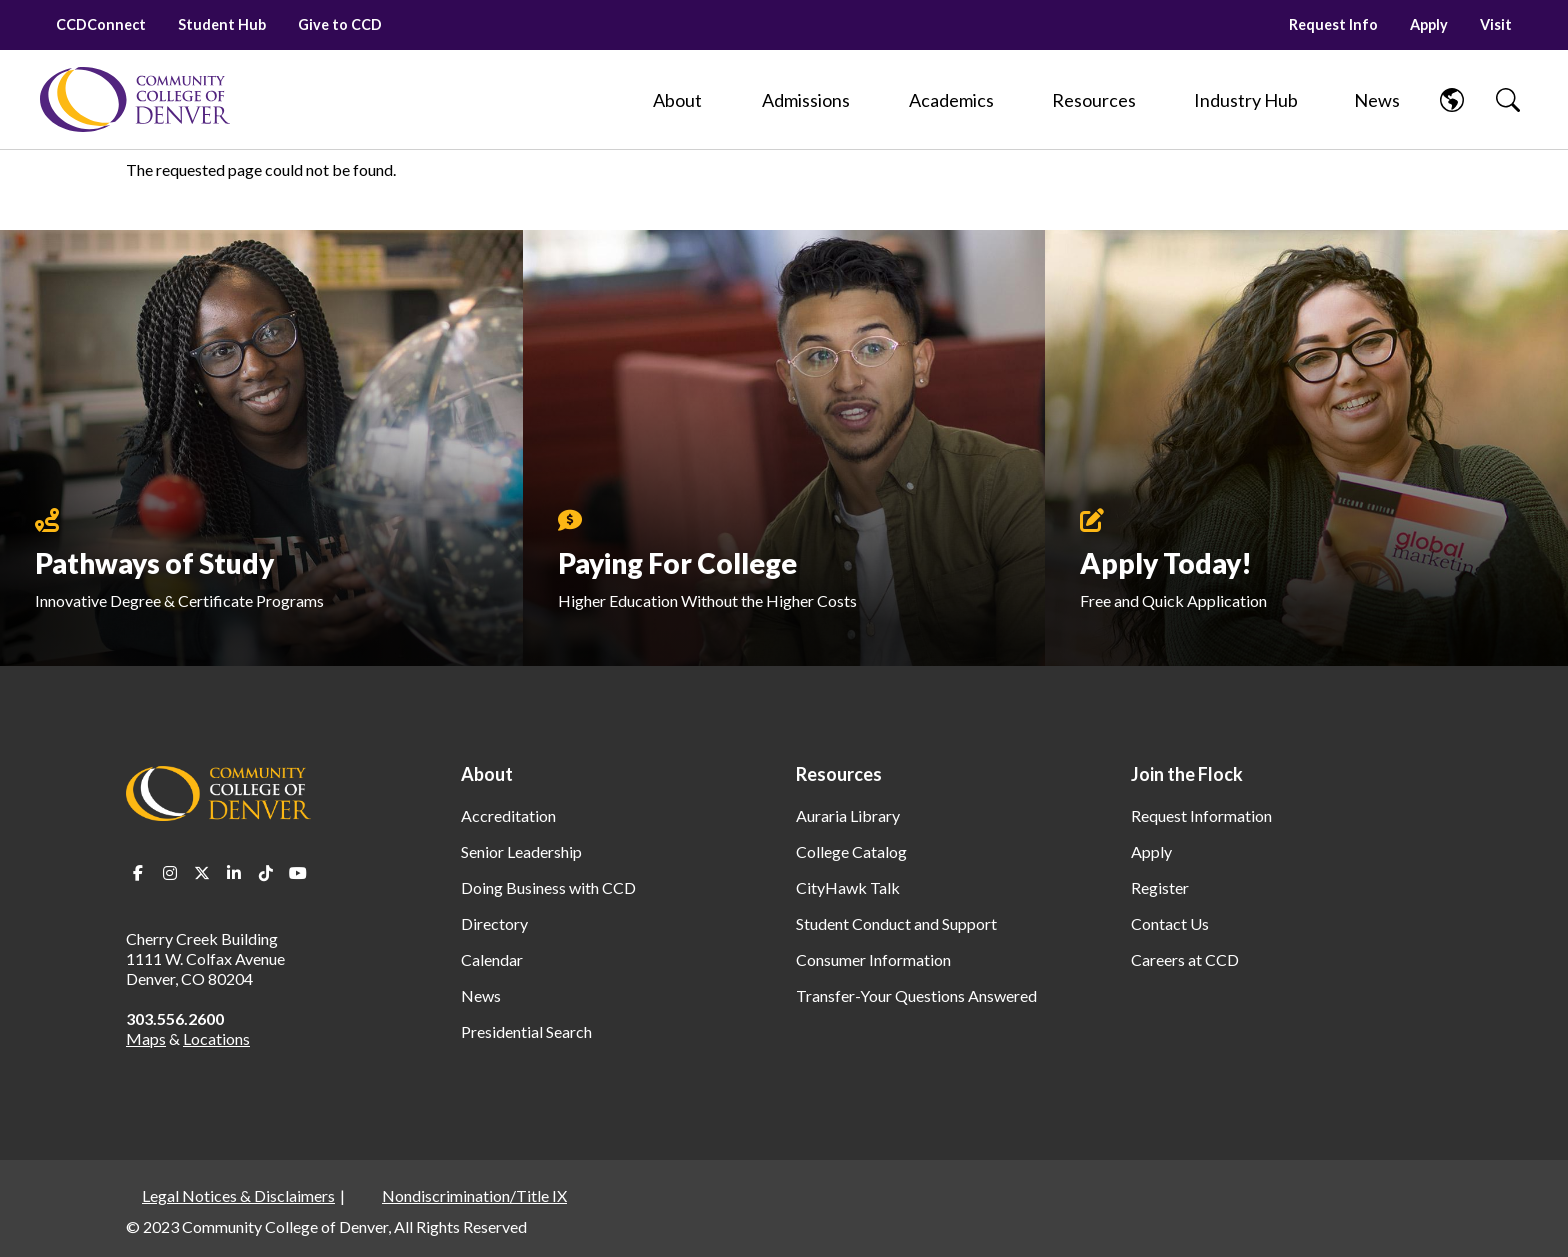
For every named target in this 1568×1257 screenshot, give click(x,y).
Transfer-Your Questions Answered (916, 995)
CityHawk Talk (848, 887)
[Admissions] (806, 100)
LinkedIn (234, 873)
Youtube (298, 873)
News (481, 995)
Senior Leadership (521, 851)
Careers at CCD (1185, 959)
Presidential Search (526, 1031)
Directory (494, 923)
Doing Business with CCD (548, 887)
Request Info (1333, 24)
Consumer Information (873, 959)
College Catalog (851, 851)
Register (1160, 887)
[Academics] (951, 100)
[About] (678, 100)
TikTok (266, 873)
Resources (839, 774)
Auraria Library (848, 815)
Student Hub (222, 24)
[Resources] (1094, 100)
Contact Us (1170, 923)
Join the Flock (1187, 774)
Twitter (202, 873)
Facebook (138, 873)
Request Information (1201, 815)
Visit (1496, 24)
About (487, 774)
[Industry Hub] (1245, 100)
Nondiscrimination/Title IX (474, 1195)
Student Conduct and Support (896, 923)
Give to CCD (340, 24)
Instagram (170, 873)
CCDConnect (101, 24)
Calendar (492, 959)
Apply (1429, 24)
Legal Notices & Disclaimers (238, 1195)
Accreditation (508, 815)
